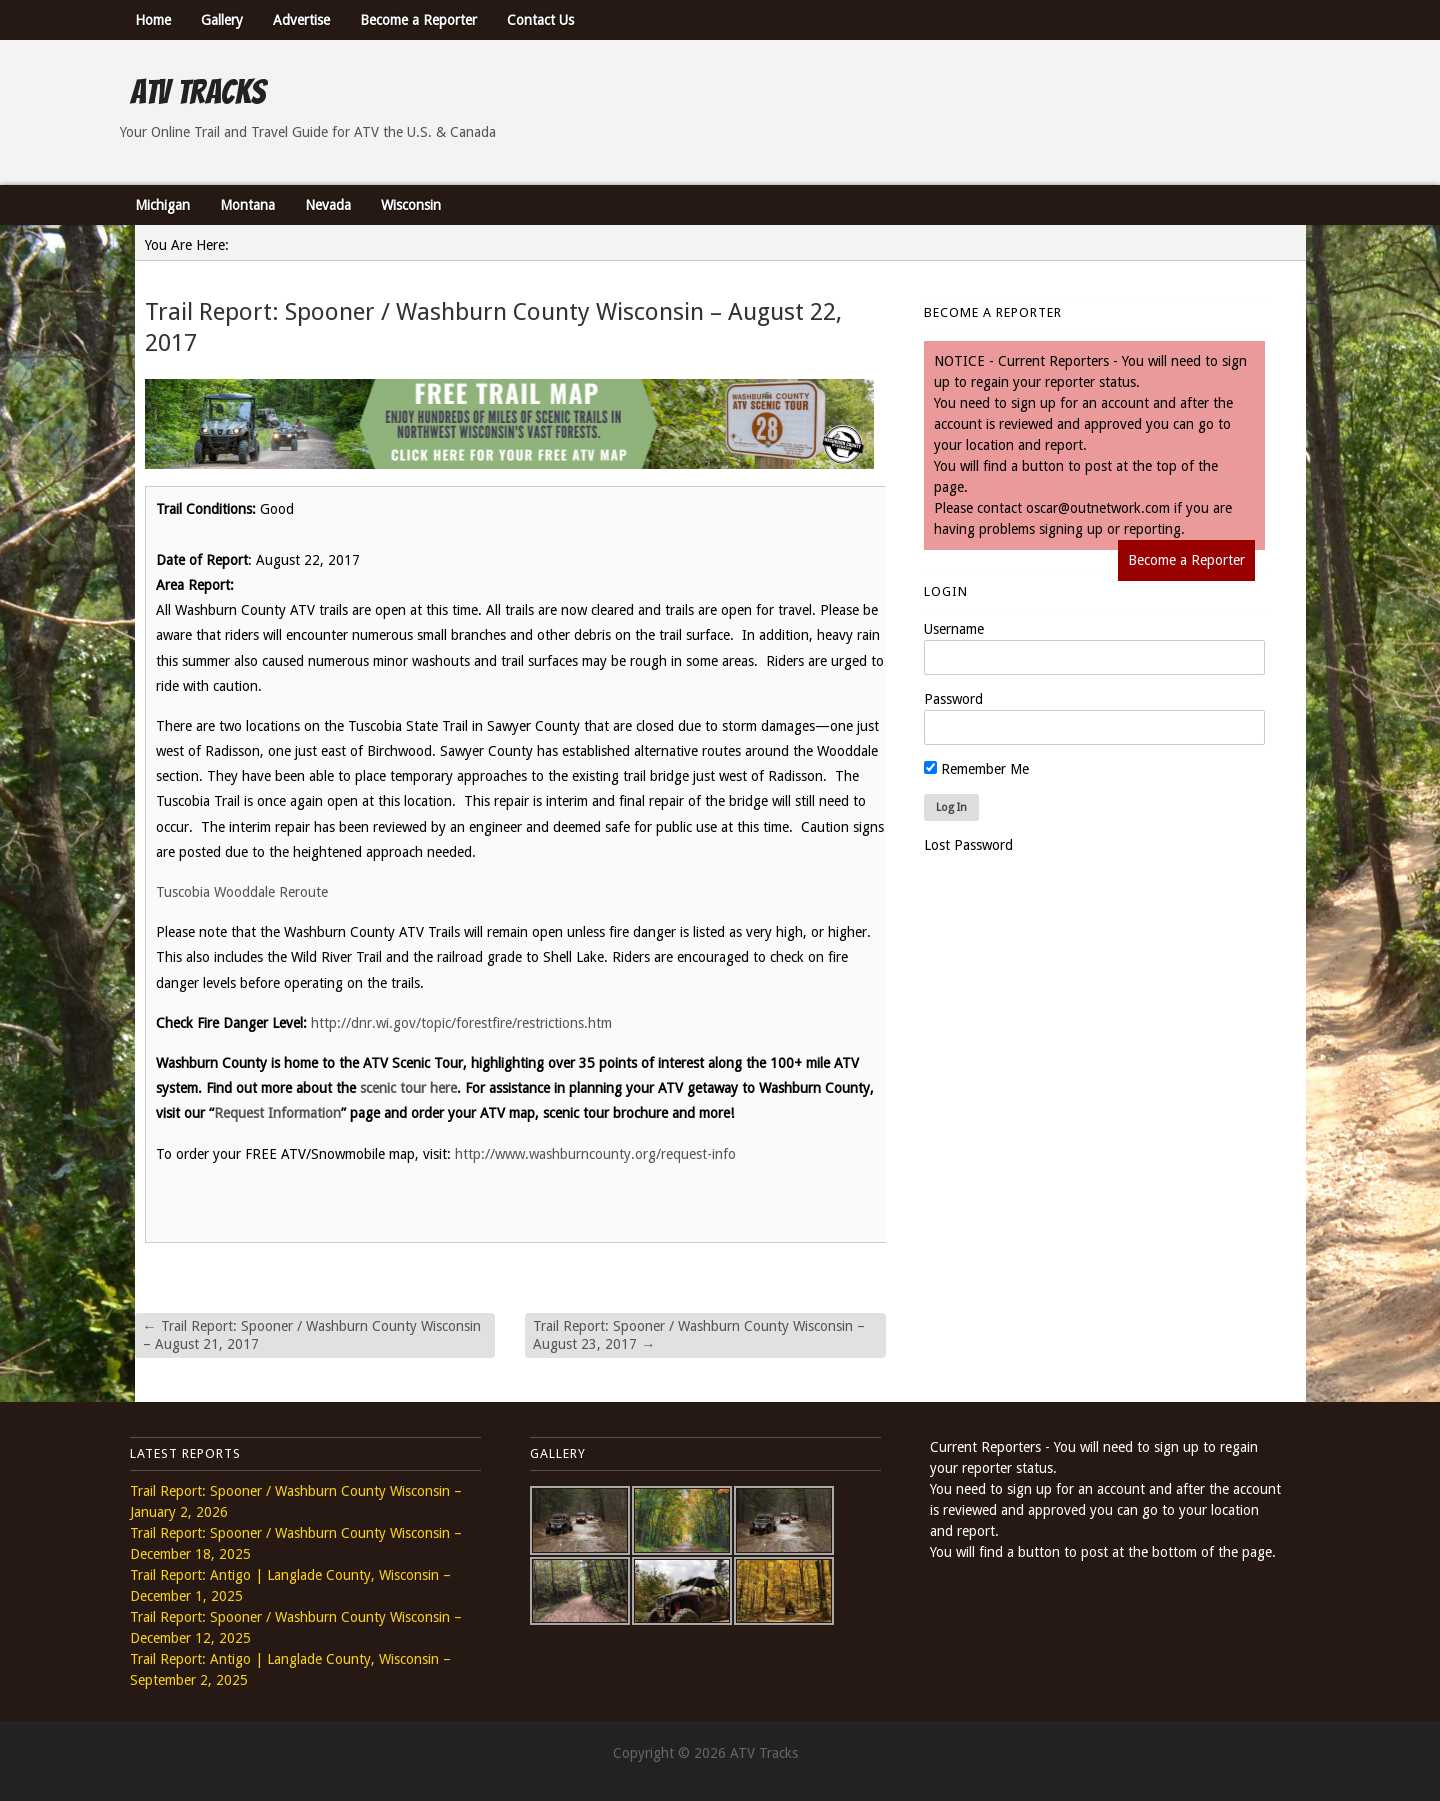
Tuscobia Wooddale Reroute (246, 892)
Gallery (222, 20)
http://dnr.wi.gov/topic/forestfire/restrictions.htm (461, 1023)
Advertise (301, 20)
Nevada (328, 205)
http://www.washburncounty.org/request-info (595, 1154)
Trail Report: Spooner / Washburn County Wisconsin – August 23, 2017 (699, 1335)
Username (954, 629)
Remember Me (976, 769)
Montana (247, 205)
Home (153, 20)
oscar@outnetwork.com (1098, 508)
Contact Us (540, 20)
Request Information (277, 1113)
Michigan (162, 205)
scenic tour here (408, 1088)
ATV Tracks (197, 92)
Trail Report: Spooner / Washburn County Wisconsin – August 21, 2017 (312, 1335)
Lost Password (968, 845)
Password (953, 699)
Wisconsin (411, 205)
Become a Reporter (418, 20)
